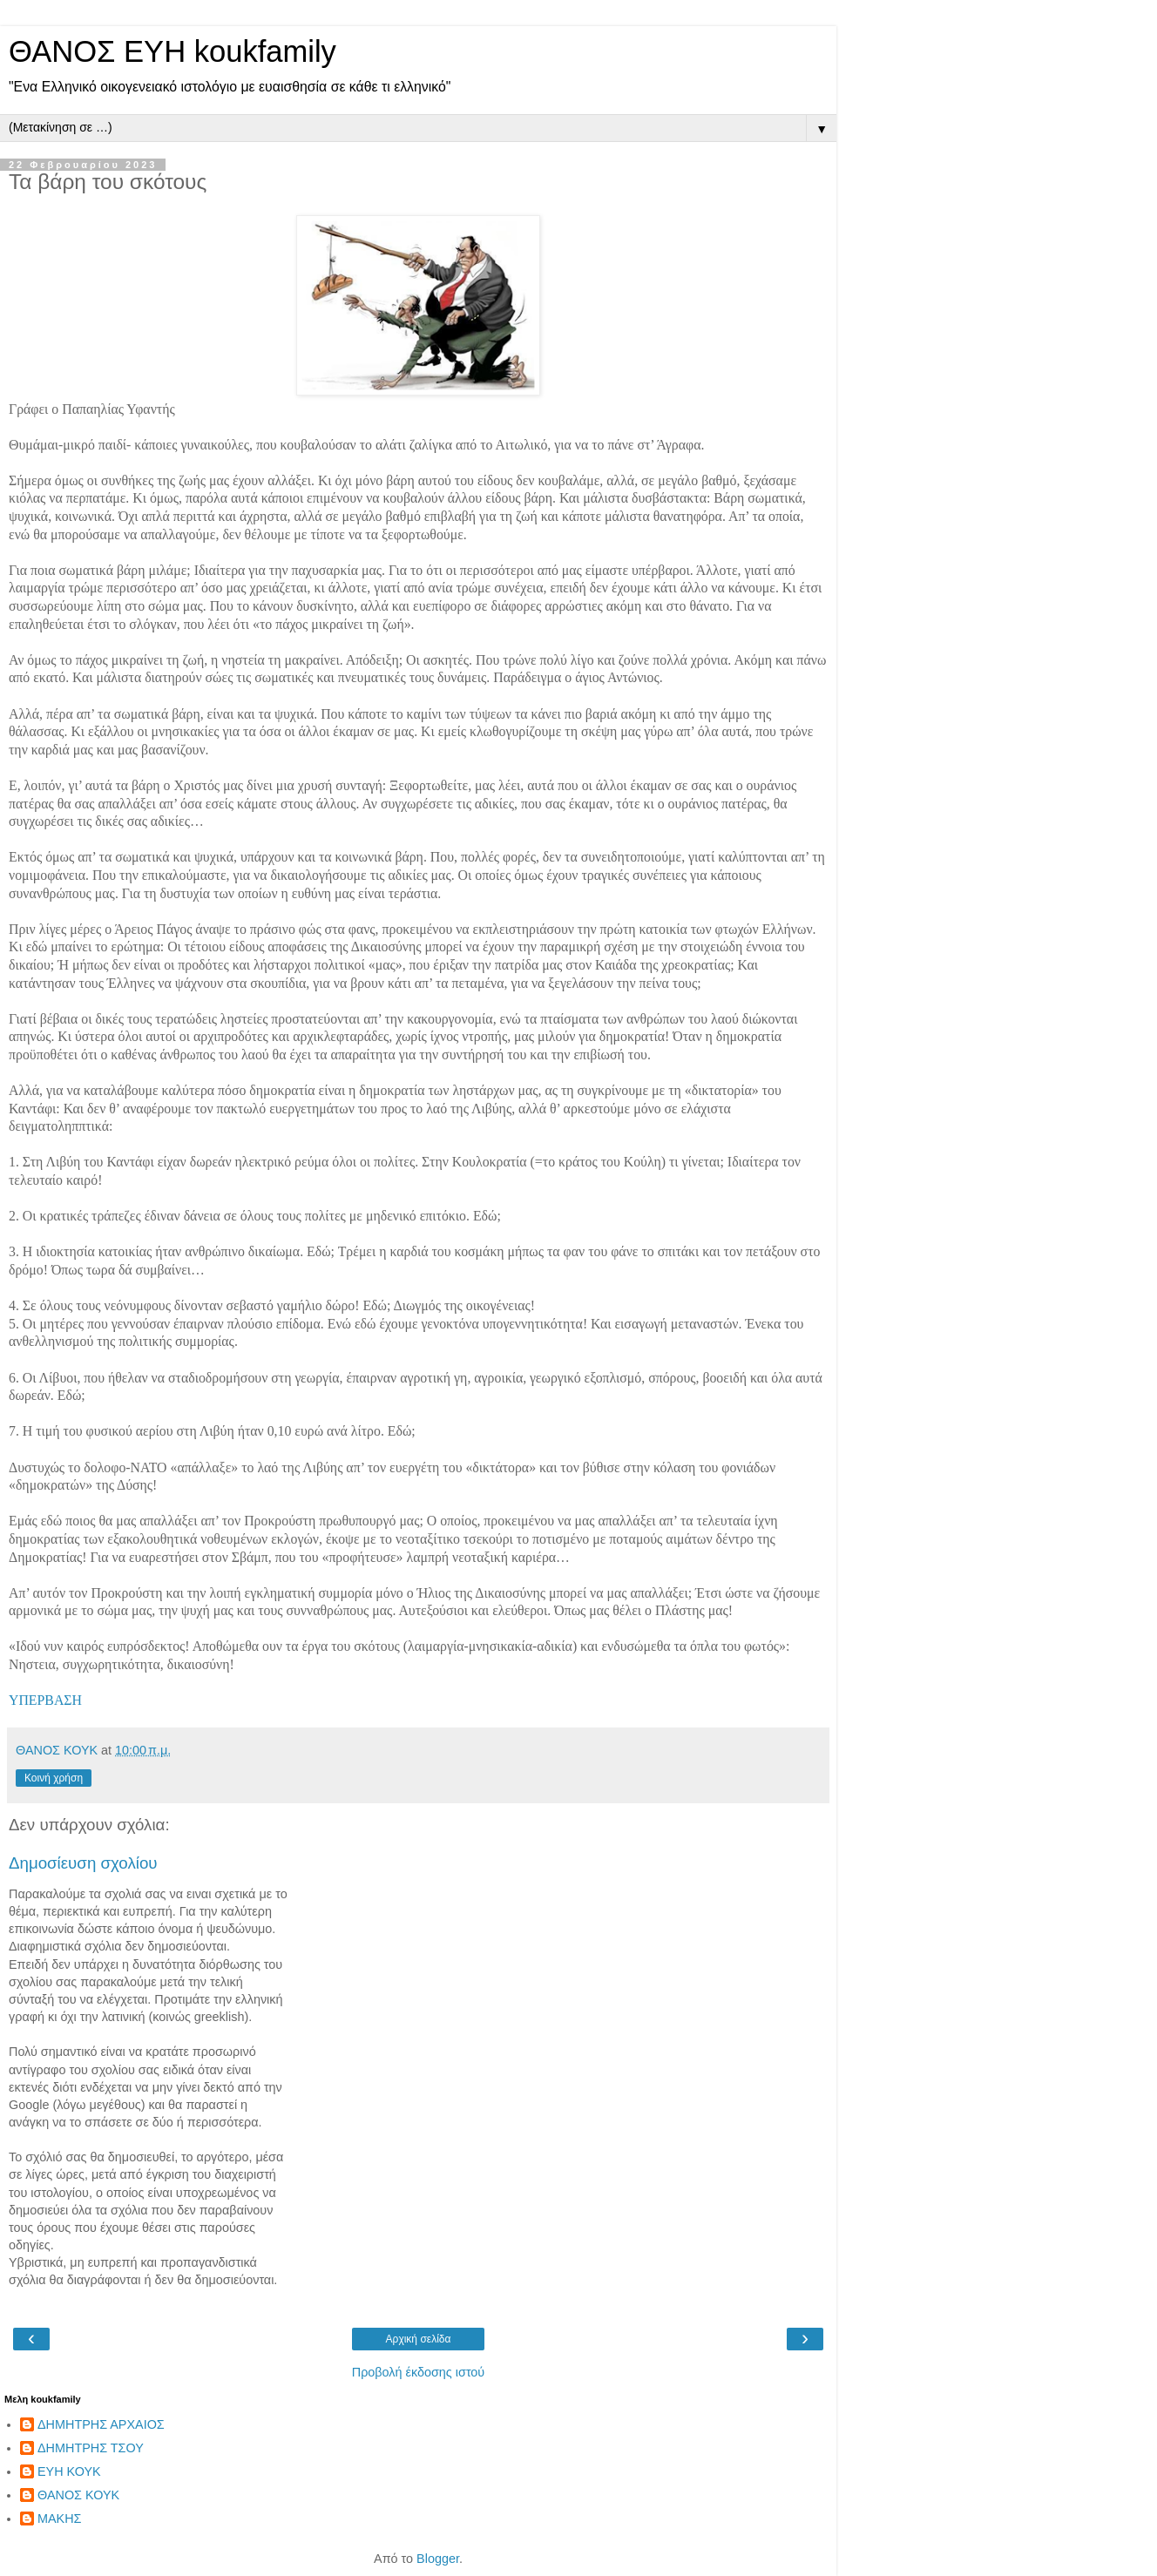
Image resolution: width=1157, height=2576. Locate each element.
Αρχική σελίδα (418, 2339)
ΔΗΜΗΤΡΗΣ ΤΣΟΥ (90, 2448)
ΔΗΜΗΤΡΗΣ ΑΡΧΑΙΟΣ (101, 2424)
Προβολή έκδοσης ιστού (418, 2372)
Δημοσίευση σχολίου (83, 1863)
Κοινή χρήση (53, 1778)
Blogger (437, 2559)
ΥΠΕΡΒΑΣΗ (45, 1700)
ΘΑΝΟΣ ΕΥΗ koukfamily (172, 51)
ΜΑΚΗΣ (59, 2518)
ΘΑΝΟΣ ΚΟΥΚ (78, 2495)
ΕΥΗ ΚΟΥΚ (69, 2471)
